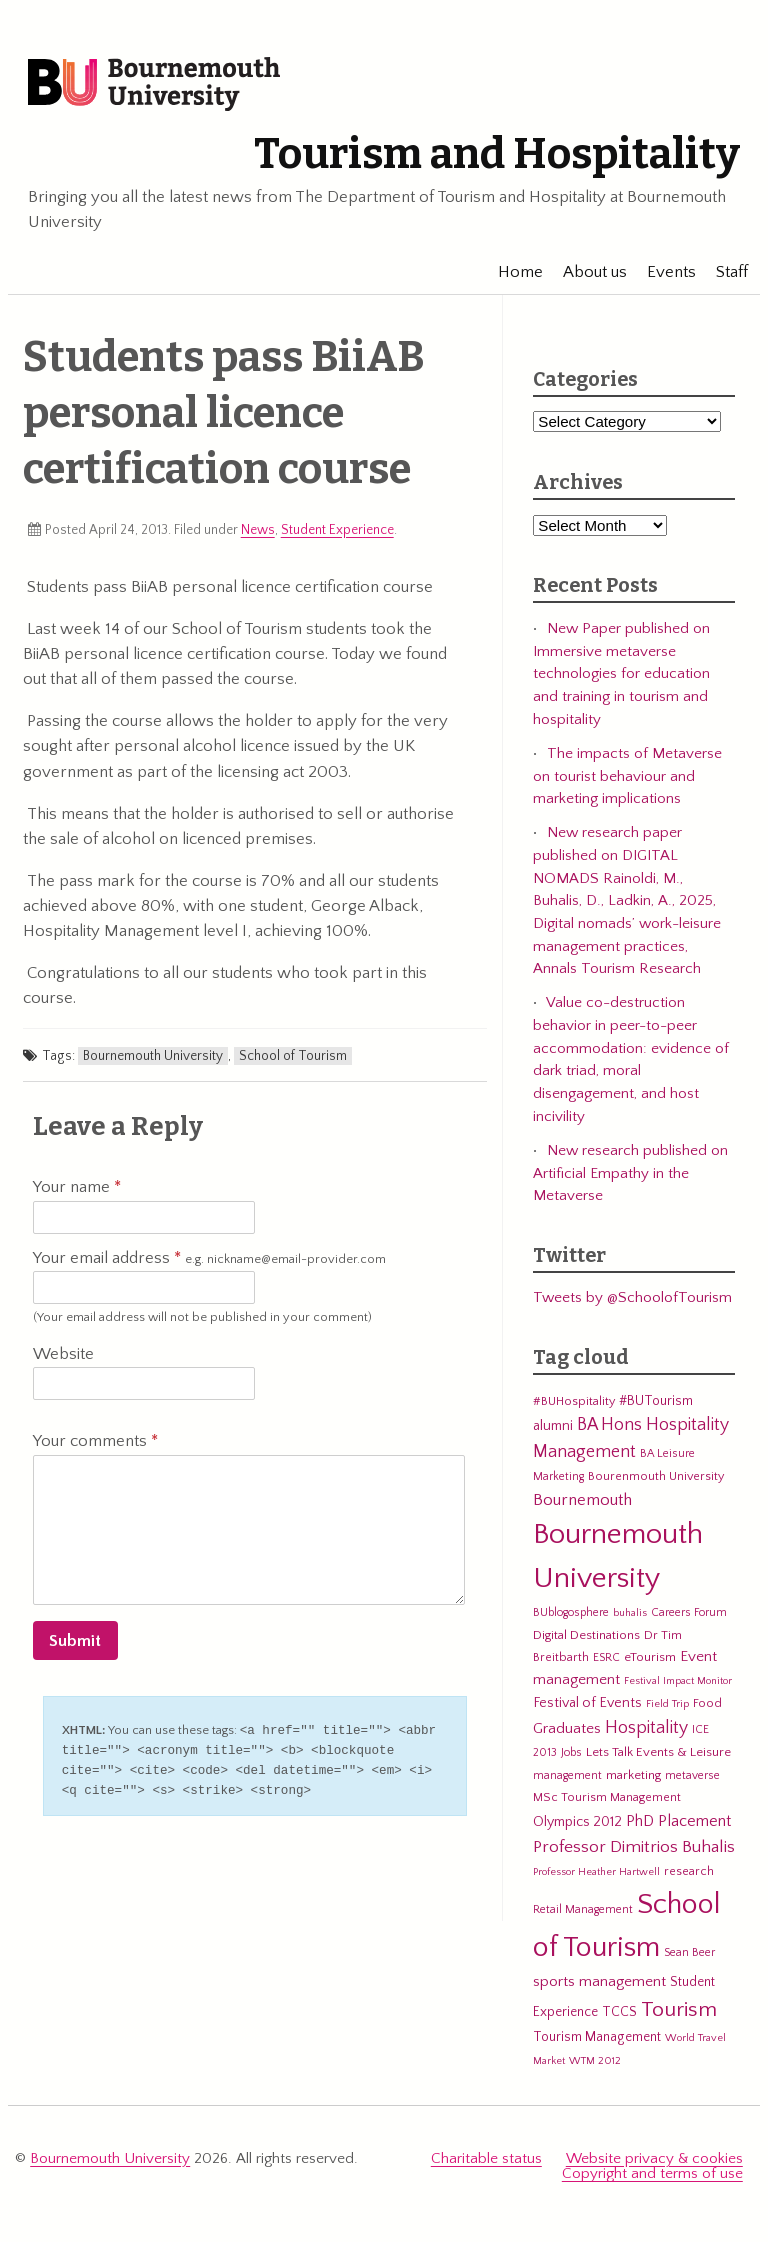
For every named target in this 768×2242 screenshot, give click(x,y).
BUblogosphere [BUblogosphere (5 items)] (571, 1612)
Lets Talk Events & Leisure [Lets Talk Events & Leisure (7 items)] (658, 1752)
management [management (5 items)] (567, 1775)
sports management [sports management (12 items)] (599, 1981)
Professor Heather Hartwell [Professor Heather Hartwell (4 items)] (596, 1872)
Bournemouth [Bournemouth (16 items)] (582, 1500)
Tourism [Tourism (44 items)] (679, 2010)
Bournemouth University (154, 85)
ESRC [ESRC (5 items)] (606, 1657)
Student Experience (337, 530)
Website (63, 1354)
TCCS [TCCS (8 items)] (619, 2012)
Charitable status (486, 2158)
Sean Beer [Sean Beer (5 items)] (689, 1952)
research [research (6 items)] (689, 1871)
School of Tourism (293, 1056)
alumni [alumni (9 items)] (553, 1426)
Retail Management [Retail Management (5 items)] (583, 1909)
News (258, 530)
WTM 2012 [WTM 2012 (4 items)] (595, 2061)
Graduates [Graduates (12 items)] (567, 1728)
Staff (724, 272)
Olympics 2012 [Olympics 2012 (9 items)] (577, 1822)
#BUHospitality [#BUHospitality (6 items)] (574, 1401)
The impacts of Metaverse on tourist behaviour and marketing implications (627, 776)
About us (587, 272)
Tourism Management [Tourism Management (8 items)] (597, 2037)
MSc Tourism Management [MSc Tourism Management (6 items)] (607, 1797)
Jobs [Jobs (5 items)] (571, 1752)
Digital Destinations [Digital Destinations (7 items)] (586, 1635)
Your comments (95, 1441)
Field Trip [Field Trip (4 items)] (667, 1704)
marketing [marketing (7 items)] (633, 1775)
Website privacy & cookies (654, 2158)
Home (512, 272)
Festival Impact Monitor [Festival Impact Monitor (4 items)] (678, 1681)
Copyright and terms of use (652, 2173)
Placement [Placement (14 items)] (694, 1821)
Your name (77, 1187)
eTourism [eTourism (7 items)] (650, 1657)
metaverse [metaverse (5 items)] (692, 1775)
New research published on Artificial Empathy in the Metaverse (630, 1173)
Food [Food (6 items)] (707, 1703)
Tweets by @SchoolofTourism (632, 1297)
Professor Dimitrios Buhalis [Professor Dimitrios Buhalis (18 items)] (634, 1847)
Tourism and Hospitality (497, 154)
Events (663, 272)
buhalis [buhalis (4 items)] (630, 1613)
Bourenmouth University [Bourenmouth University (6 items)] (656, 1476)
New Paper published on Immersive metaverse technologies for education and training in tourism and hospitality (621, 674)
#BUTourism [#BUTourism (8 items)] (656, 1401)
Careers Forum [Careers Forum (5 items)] (689, 1612)
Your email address (209, 1259)
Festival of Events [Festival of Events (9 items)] (587, 1703)
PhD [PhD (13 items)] (640, 1821)
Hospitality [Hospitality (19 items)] (646, 1728)
